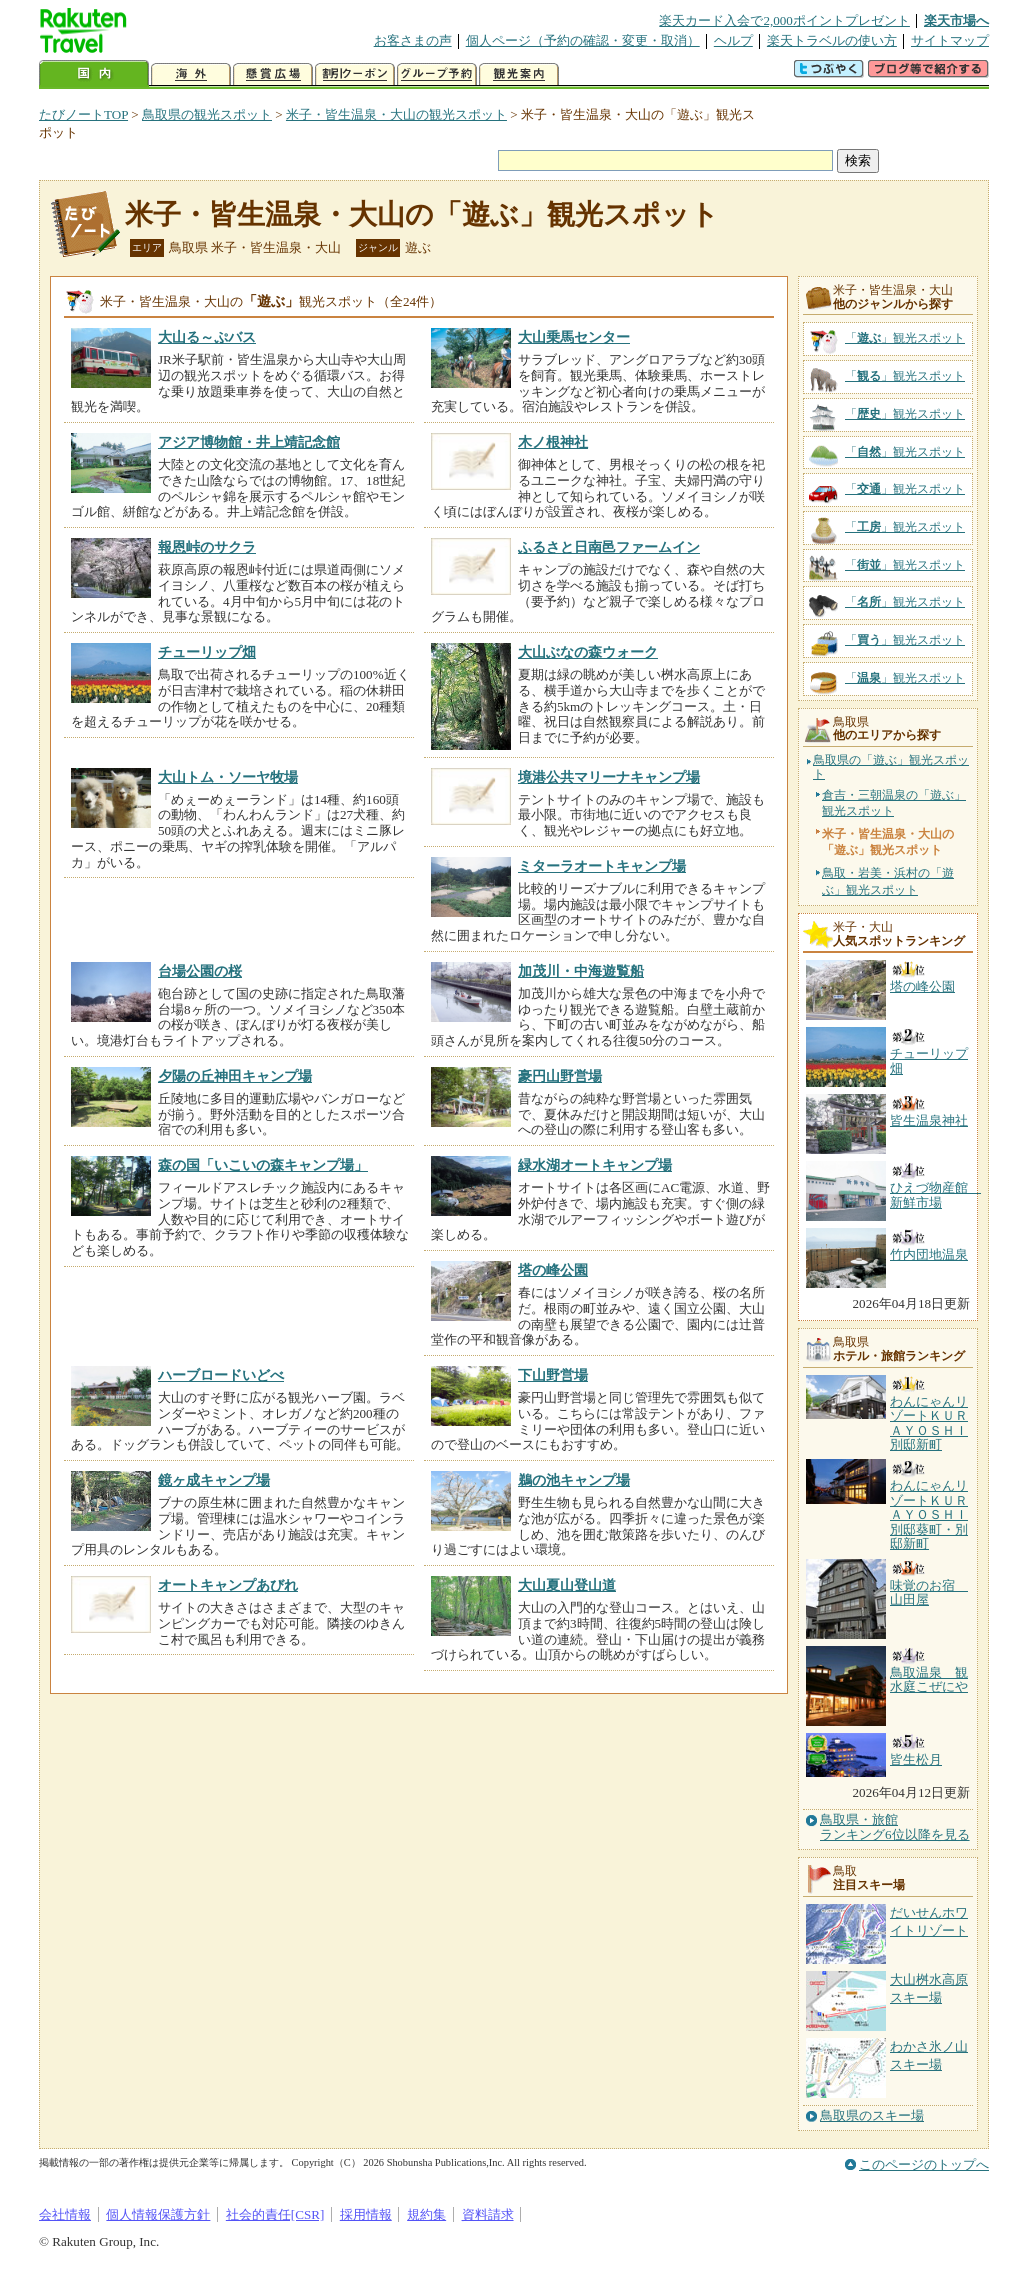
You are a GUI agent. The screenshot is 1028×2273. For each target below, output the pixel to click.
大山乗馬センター (574, 337)
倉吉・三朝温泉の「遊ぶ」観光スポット (894, 803)
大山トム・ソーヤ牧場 (228, 777)
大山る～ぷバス (207, 337)
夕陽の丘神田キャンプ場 (235, 1076)
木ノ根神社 (553, 442)
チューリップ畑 (207, 652)
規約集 (426, 2214)
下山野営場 (553, 1375)
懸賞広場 (273, 74)
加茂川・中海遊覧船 (581, 971)
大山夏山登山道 (567, 1585)
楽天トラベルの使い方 (832, 40)
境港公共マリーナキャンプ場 (609, 777)
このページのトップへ (924, 2164)
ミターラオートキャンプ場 (602, 866)
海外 (191, 74)
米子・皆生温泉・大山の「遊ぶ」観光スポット (422, 214)
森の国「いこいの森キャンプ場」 (263, 1165)
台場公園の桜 (200, 971)
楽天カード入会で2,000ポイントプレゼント (784, 20)
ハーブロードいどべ (221, 1375)
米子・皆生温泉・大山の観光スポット (396, 114)
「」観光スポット (905, 338)
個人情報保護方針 (158, 2214)
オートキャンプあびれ (228, 1585)
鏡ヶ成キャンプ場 (214, 1480)
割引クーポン (355, 74)
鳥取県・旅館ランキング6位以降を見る (895, 1827)
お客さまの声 (413, 40)
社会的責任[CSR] (275, 2214)
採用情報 (366, 2214)
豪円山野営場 (560, 1076)
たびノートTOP (83, 114)
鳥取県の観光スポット (207, 114)
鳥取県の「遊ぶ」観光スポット (891, 767)
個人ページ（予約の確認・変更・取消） (583, 40)
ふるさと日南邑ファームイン (609, 547)
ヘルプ (733, 40)
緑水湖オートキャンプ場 (595, 1165)
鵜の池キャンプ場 (574, 1480)
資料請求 (488, 2214)
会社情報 (65, 2214)
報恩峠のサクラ (207, 547)
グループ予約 (437, 74)
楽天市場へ (956, 20)
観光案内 (519, 74)
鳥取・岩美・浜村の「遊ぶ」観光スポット (888, 881)
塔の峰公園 (553, 1270)
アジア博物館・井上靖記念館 (249, 442)
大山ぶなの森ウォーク (588, 652)
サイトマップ (950, 40)
